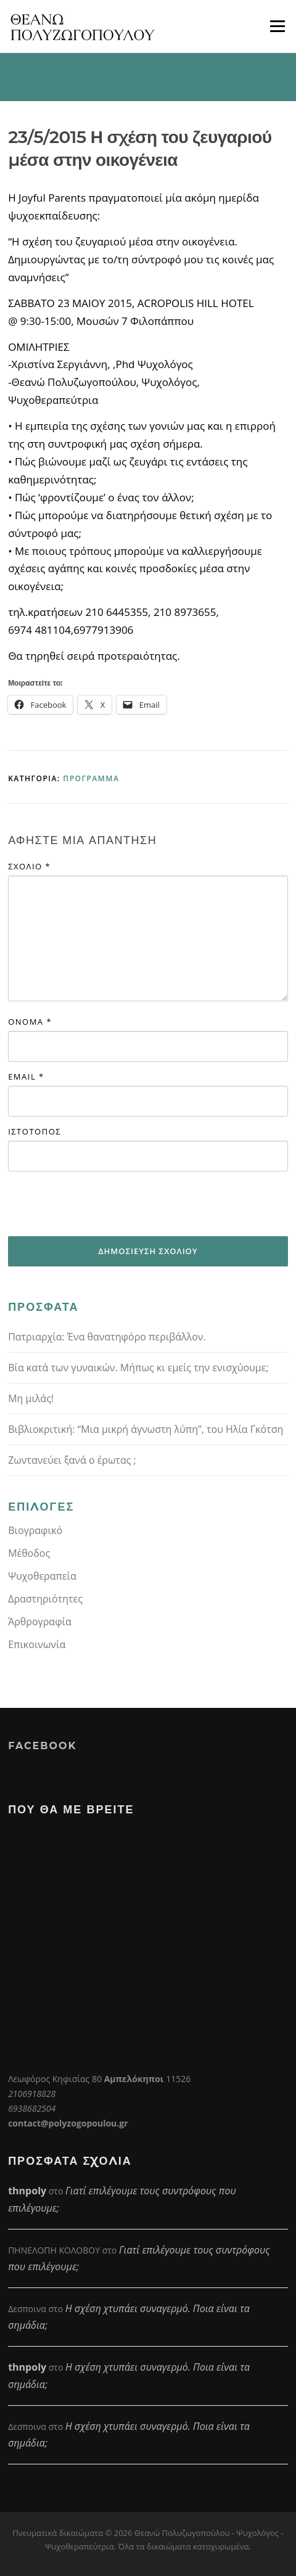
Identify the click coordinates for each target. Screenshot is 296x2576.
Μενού (277, 26)
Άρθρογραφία (40, 1621)
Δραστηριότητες (45, 1599)
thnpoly (27, 2190)
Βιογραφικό (35, 1530)
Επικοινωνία (36, 1644)
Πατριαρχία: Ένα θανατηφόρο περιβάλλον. (107, 1336)
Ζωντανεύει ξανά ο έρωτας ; (72, 1460)
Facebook (42, 1746)
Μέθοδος (29, 1553)
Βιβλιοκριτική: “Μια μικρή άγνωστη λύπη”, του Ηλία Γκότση (145, 1429)
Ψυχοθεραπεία (42, 1576)
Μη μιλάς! (31, 1398)
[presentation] (101, 1204)
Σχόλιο (29, 866)
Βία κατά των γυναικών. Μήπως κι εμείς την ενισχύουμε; (138, 1367)
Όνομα (30, 1021)
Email (26, 1076)
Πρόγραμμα (91, 778)
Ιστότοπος (34, 1131)
